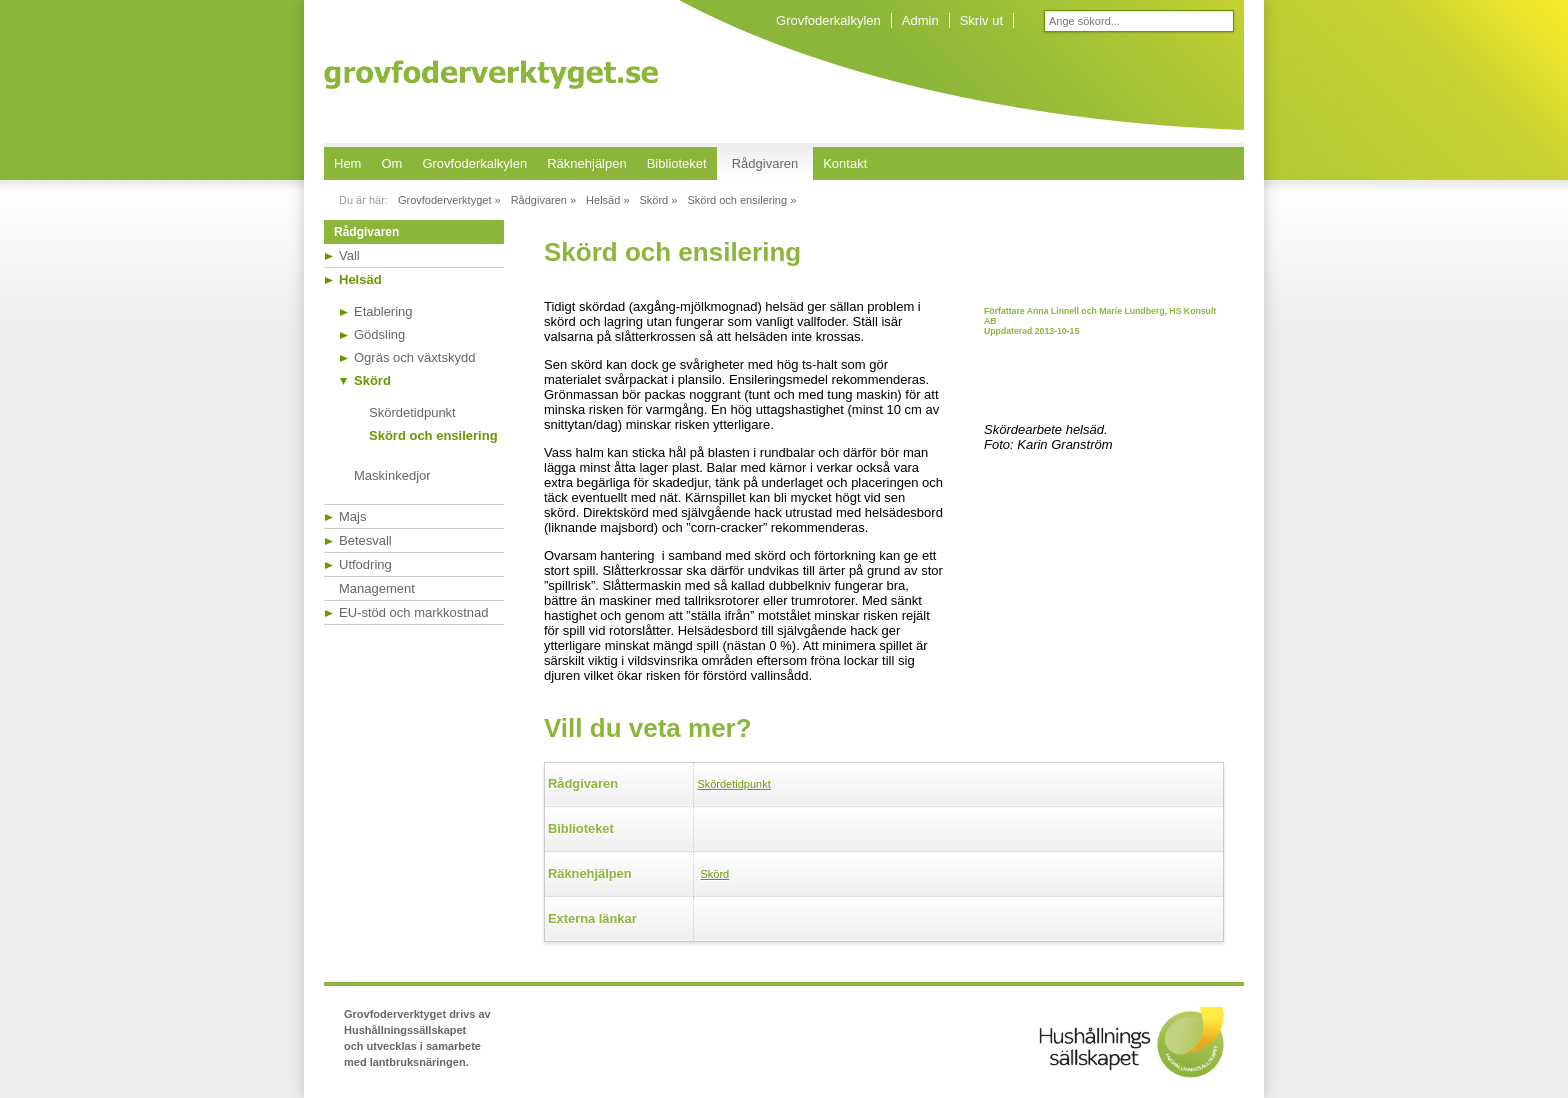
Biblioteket (677, 163)
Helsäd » (607, 200)
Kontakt (845, 163)
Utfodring (365, 564)
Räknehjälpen (587, 163)
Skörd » (659, 200)
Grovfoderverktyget (491, 74)
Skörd (372, 380)
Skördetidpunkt (412, 412)
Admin (920, 20)
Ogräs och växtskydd (414, 357)
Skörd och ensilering (433, 435)
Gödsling (379, 334)
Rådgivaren (765, 163)
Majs (352, 516)
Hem (347, 163)
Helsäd (360, 279)
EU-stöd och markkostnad (414, 612)
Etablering (383, 311)
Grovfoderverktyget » (449, 200)
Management (377, 588)
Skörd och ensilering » (741, 200)
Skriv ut (981, 20)
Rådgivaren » (543, 200)
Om (391, 163)
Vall (349, 255)
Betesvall (365, 540)
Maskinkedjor (392, 475)
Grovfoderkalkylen (828, 20)
